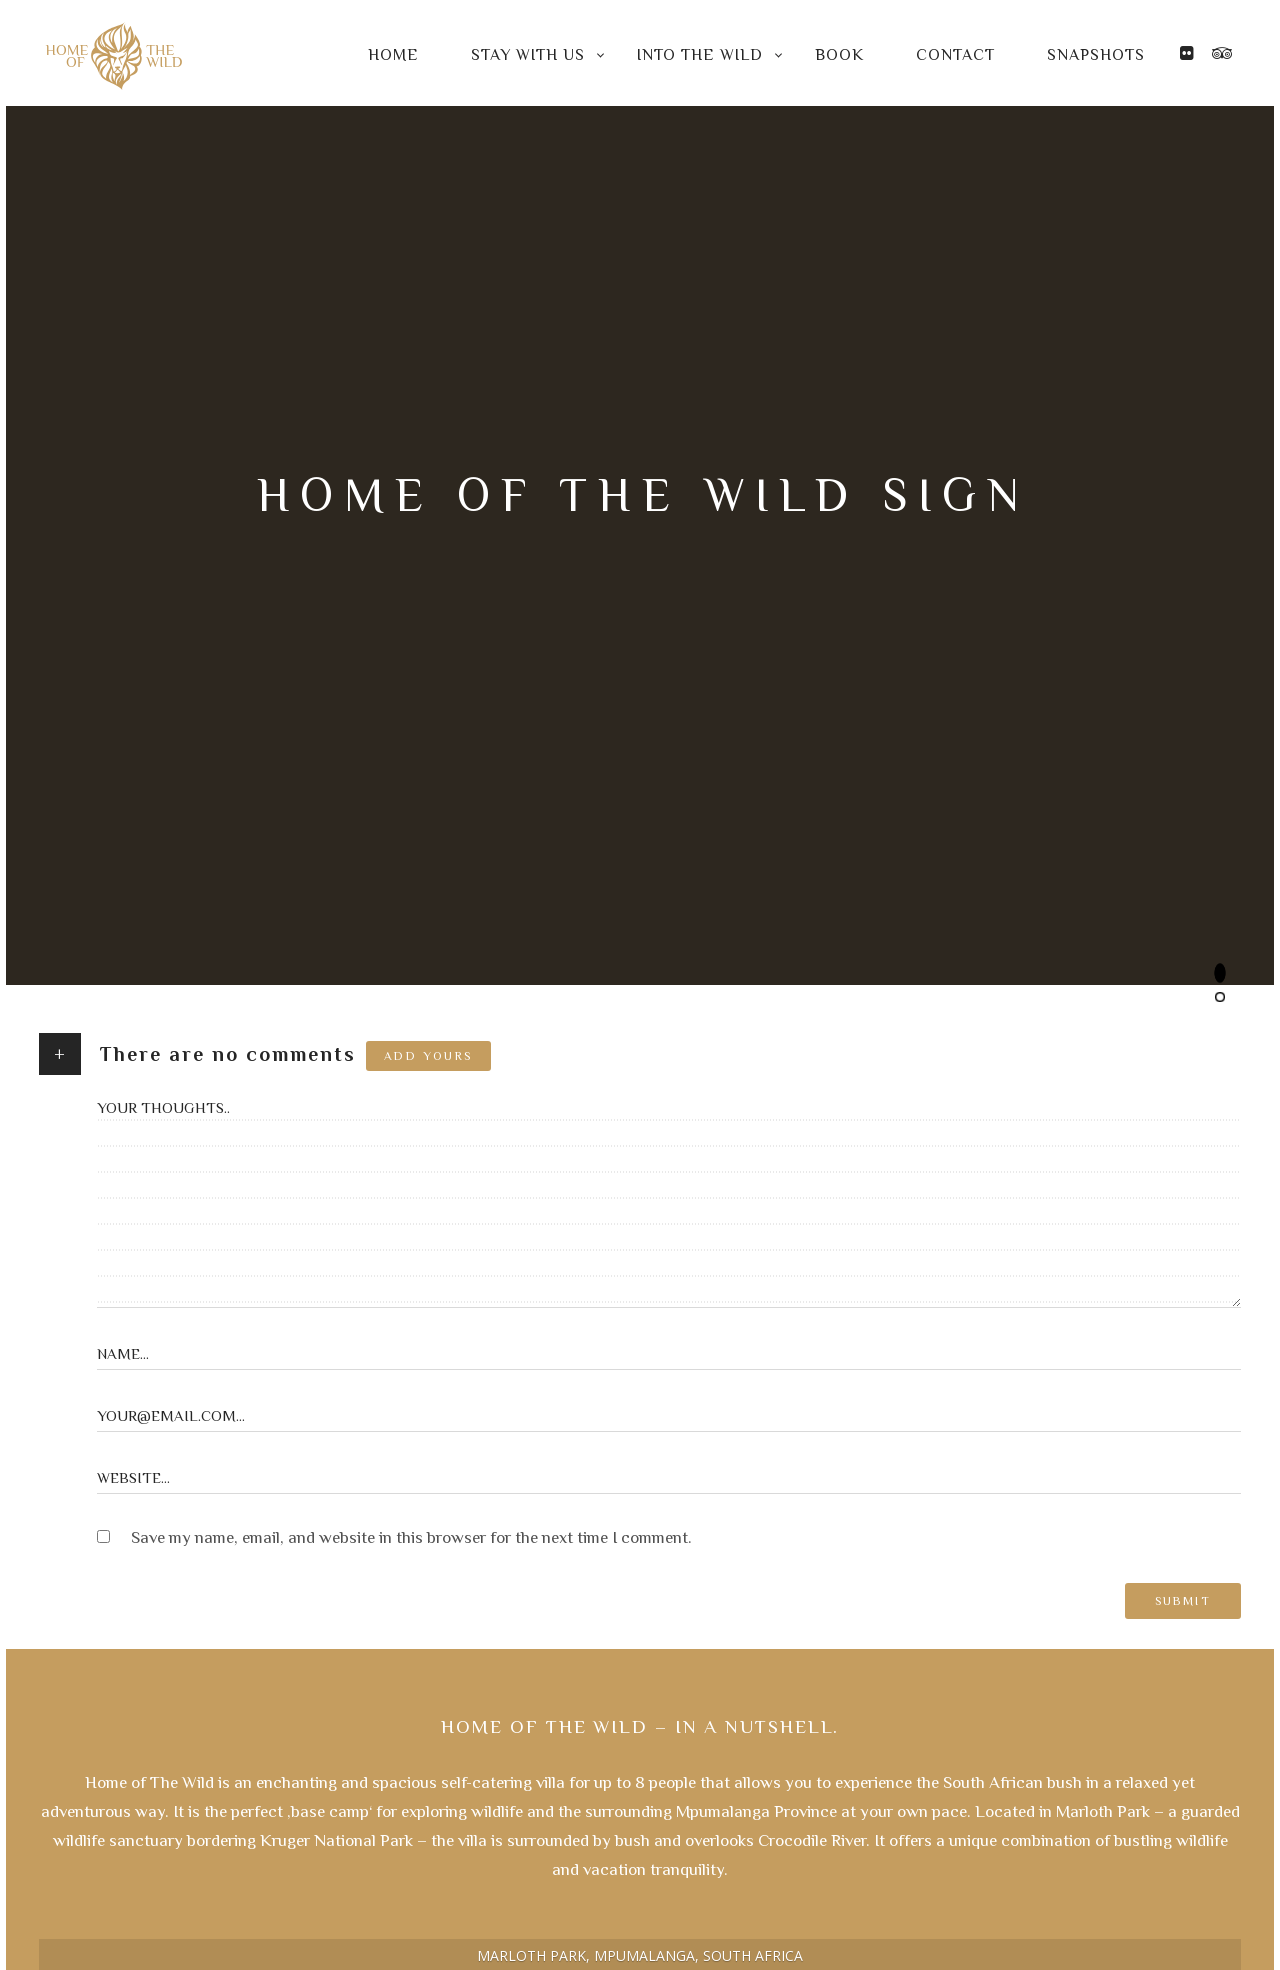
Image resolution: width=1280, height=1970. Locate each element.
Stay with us (528, 55)
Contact (955, 55)
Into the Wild (700, 55)
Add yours (428, 1056)
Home (393, 55)
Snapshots (1096, 55)
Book (839, 55)
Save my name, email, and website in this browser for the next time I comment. (411, 1537)
